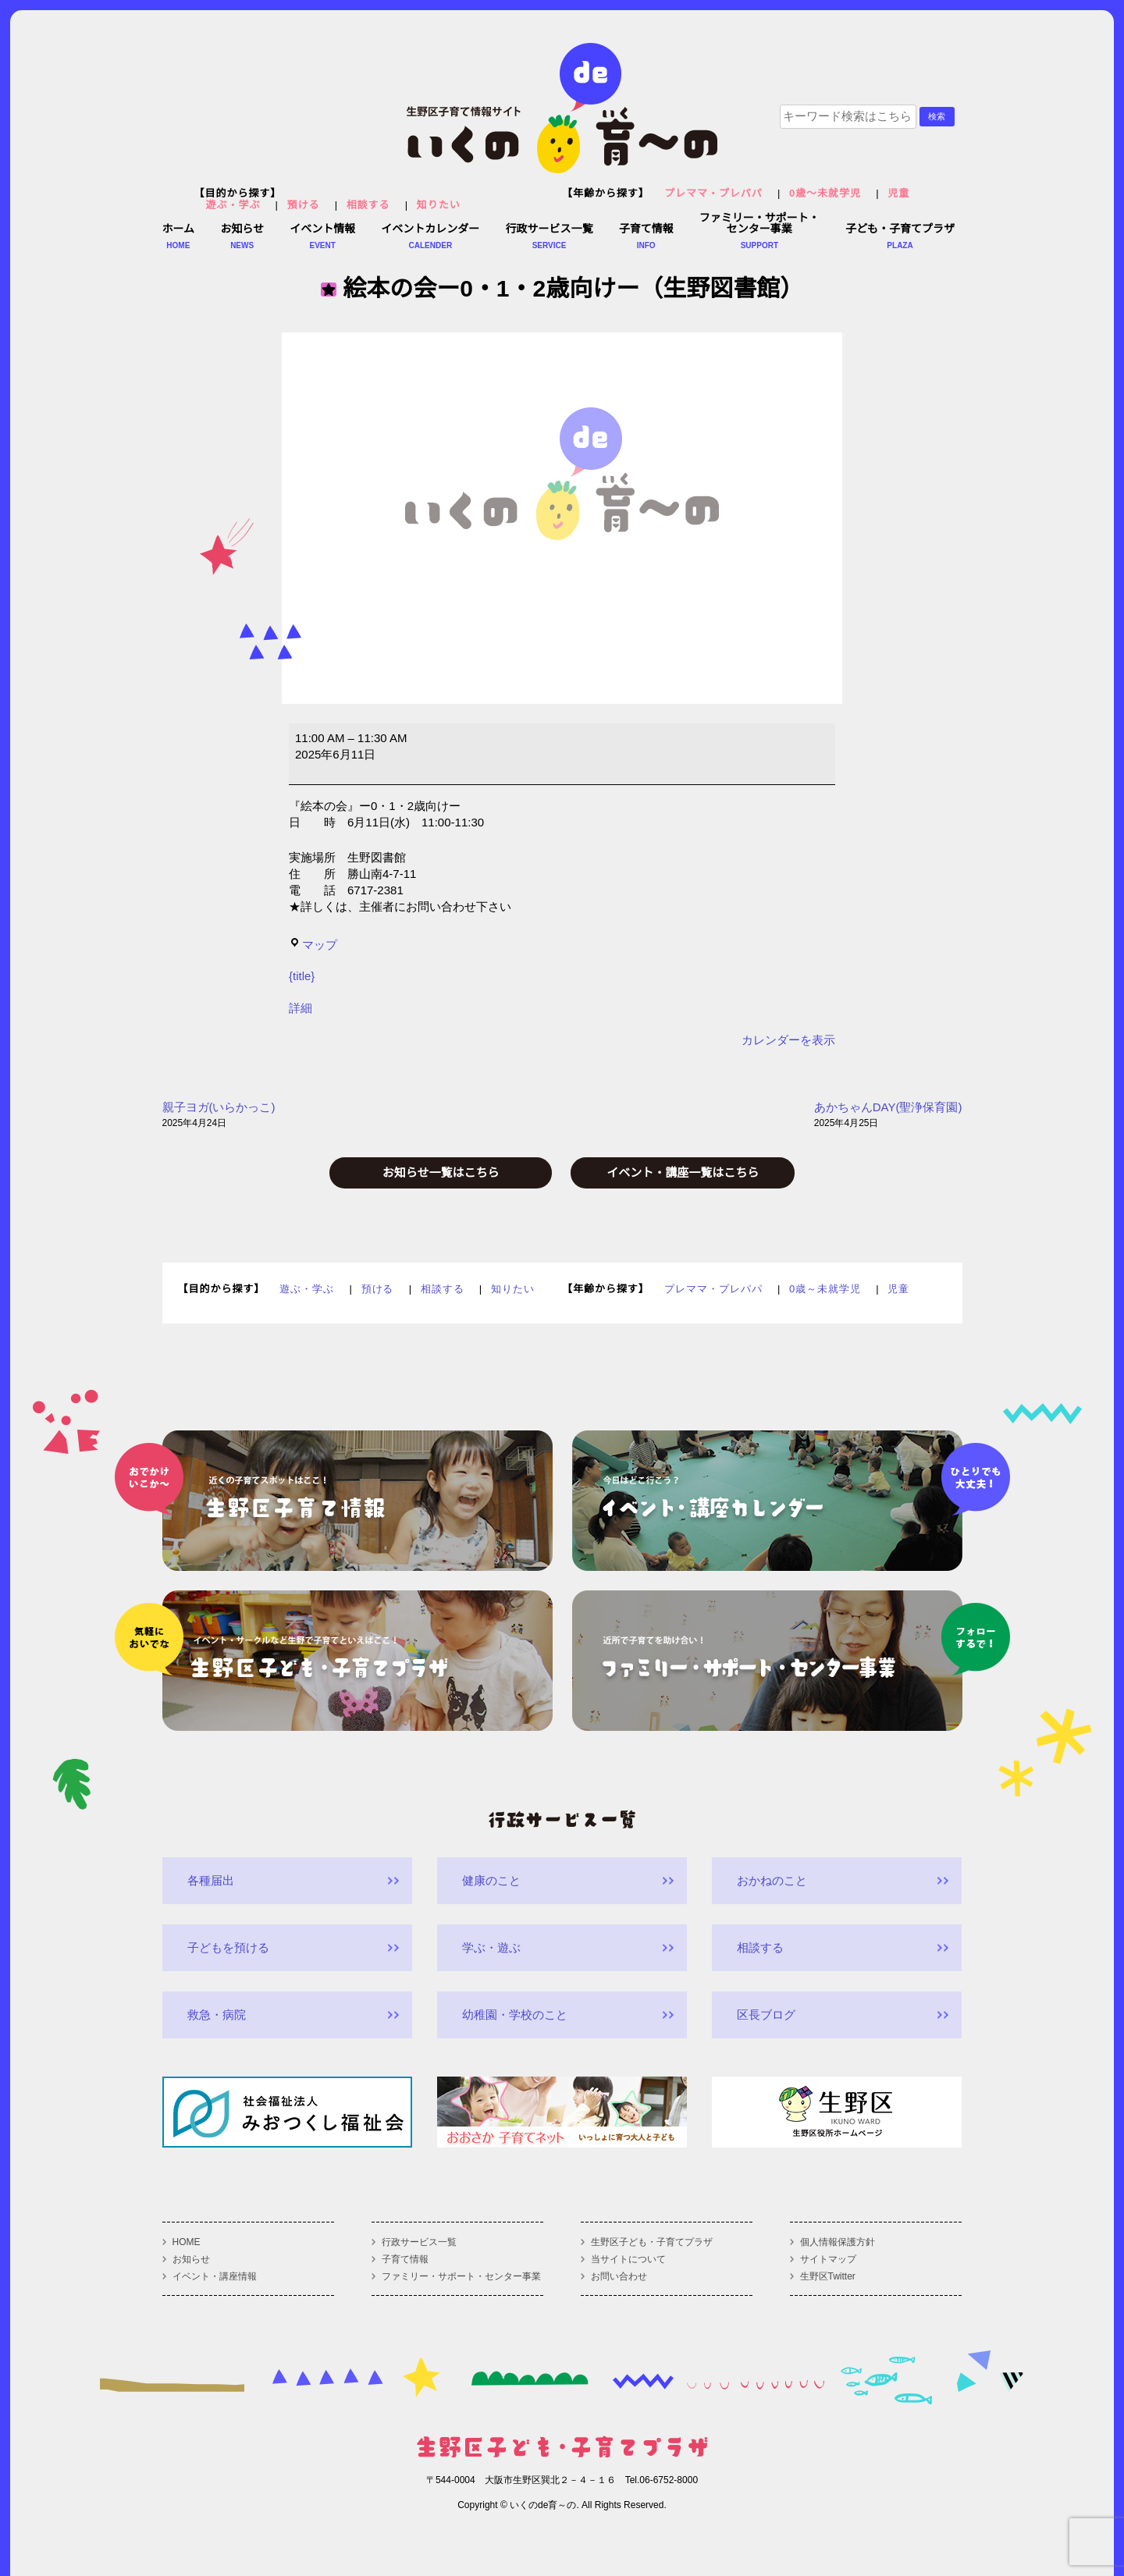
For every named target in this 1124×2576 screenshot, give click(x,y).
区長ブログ (766, 2014)
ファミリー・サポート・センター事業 (461, 2276)
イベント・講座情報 (215, 2276)
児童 (898, 193)
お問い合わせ (619, 2276)
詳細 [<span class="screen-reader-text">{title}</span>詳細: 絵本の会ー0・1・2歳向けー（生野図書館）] (300, 1007)
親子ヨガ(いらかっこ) (219, 1116)
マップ (313, 944)
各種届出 (210, 1880)
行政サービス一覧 (419, 2242)
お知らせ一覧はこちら (441, 1172)
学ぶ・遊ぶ (491, 1947)
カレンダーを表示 (788, 1039)
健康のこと (491, 1880)
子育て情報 (405, 2259)
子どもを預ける (228, 1947)
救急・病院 (216, 2014)
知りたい (439, 205)
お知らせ (191, 2259)
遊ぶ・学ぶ (233, 205)
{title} (302, 975)
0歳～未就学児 (825, 193)
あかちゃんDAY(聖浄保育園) (888, 1116)
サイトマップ (828, 2259)
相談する (368, 205)
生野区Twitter (827, 2276)
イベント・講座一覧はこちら (682, 1172)
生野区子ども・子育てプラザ (652, 2242)
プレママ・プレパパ (713, 193)
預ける (303, 205)
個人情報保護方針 (837, 2242)
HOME (187, 2242)
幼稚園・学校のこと (514, 2014)
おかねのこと (772, 1880)
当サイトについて (628, 2259)
